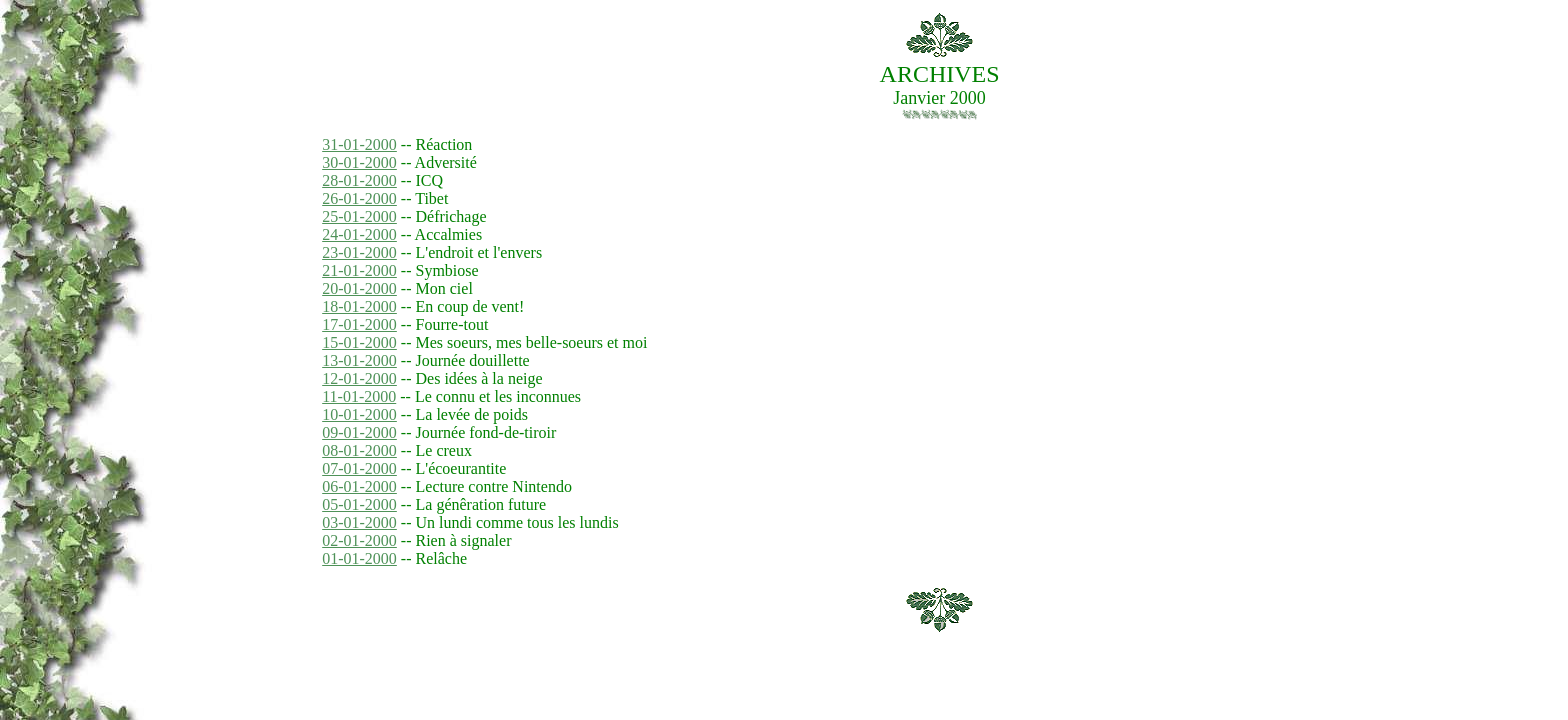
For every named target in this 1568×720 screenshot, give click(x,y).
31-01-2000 (359, 144)
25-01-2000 (359, 216)
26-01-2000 (359, 198)
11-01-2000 (359, 396)
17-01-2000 (359, 324)
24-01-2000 (359, 234)
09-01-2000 (359, 432)
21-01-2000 (359, 270)
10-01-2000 (359, 414)
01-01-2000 (359, 558)
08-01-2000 (359, 450)
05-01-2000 (359, 504)
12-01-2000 (359, 378)
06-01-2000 (359, 486)
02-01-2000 (359, 540)
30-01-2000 (359, 162)
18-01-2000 (359, 306)
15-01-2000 (359, 342)
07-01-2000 (359, 468)
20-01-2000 (359, 288)
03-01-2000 (359, 522)
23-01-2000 (359, 252)
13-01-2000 (359, 360)
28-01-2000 (359, 180)
